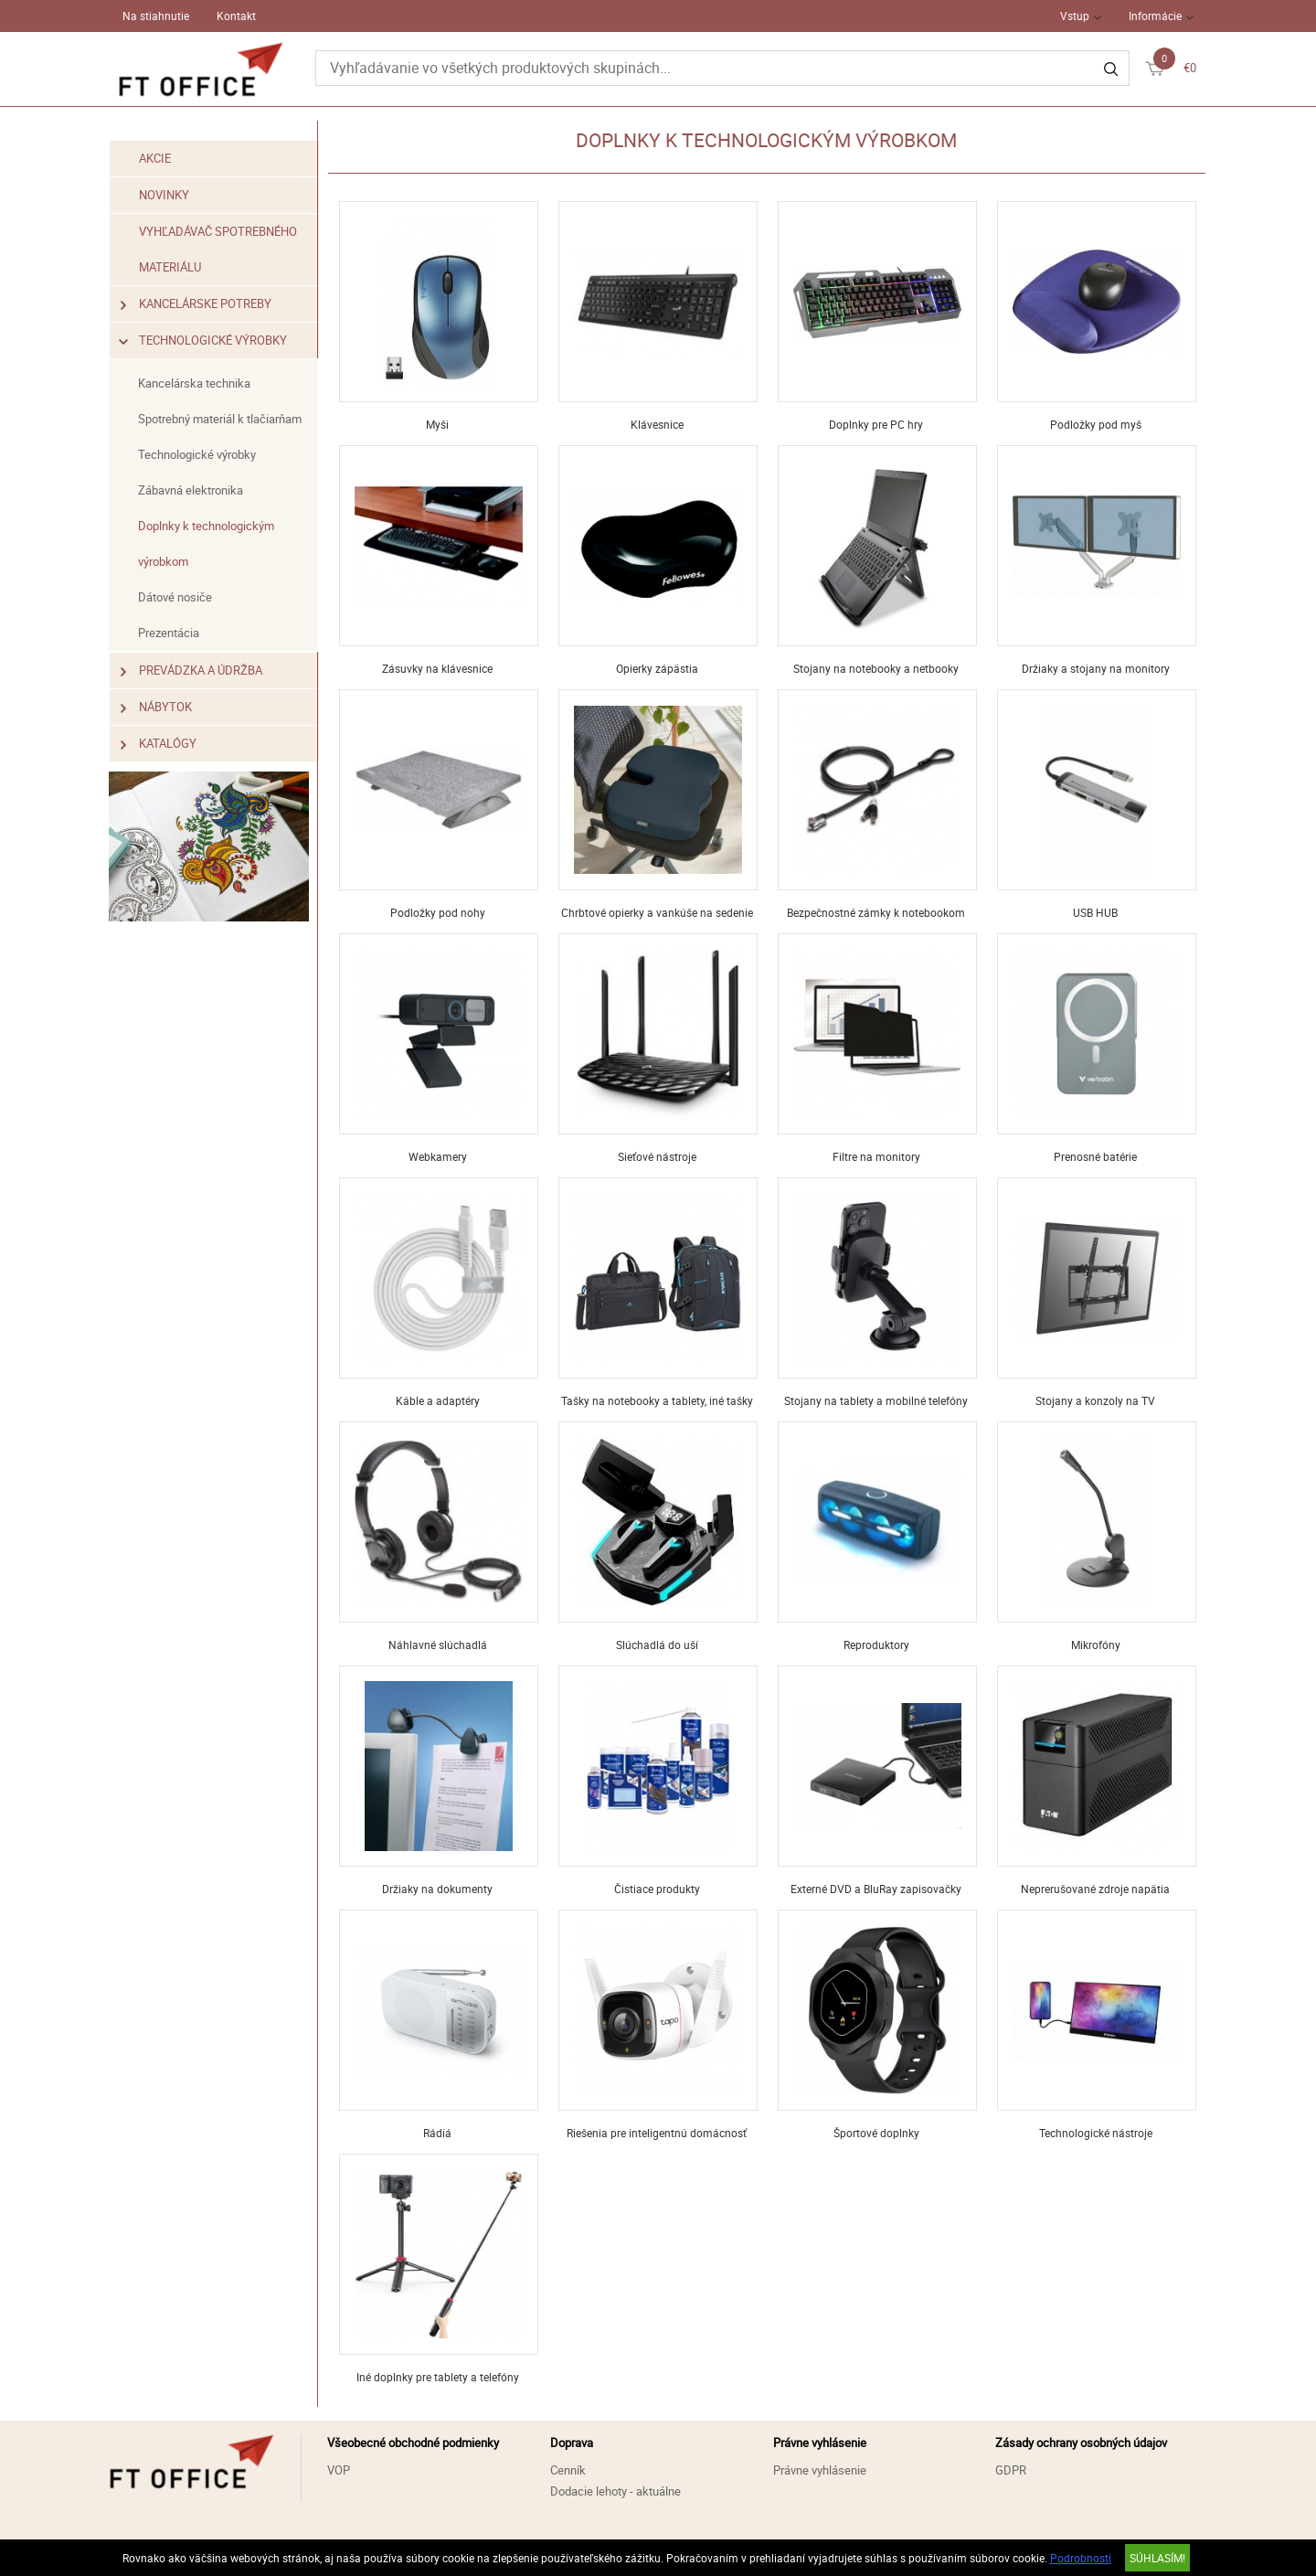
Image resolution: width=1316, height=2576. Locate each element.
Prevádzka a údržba (192, 670)
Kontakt (236, 15)
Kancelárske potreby (196, 304)
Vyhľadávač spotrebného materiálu (219, 249)
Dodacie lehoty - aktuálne (615, 2491)
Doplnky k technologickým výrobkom (207, 543)
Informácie (1155, 15)
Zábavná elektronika (191, 490)
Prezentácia (169, 632)
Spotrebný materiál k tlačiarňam (220, 418)
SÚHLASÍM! (1157, 2557)
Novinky (165, 194)
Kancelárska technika (195, 383)
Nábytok (157, 707)
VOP (338, 2470)
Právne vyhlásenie (819, 2470)
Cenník (568, 2470)
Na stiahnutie (155, 15)
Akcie (156, 158)
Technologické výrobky (204, 340)
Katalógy (159, 743)
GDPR (1010, 2470)
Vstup (1074, 15)
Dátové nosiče (176, 597)
